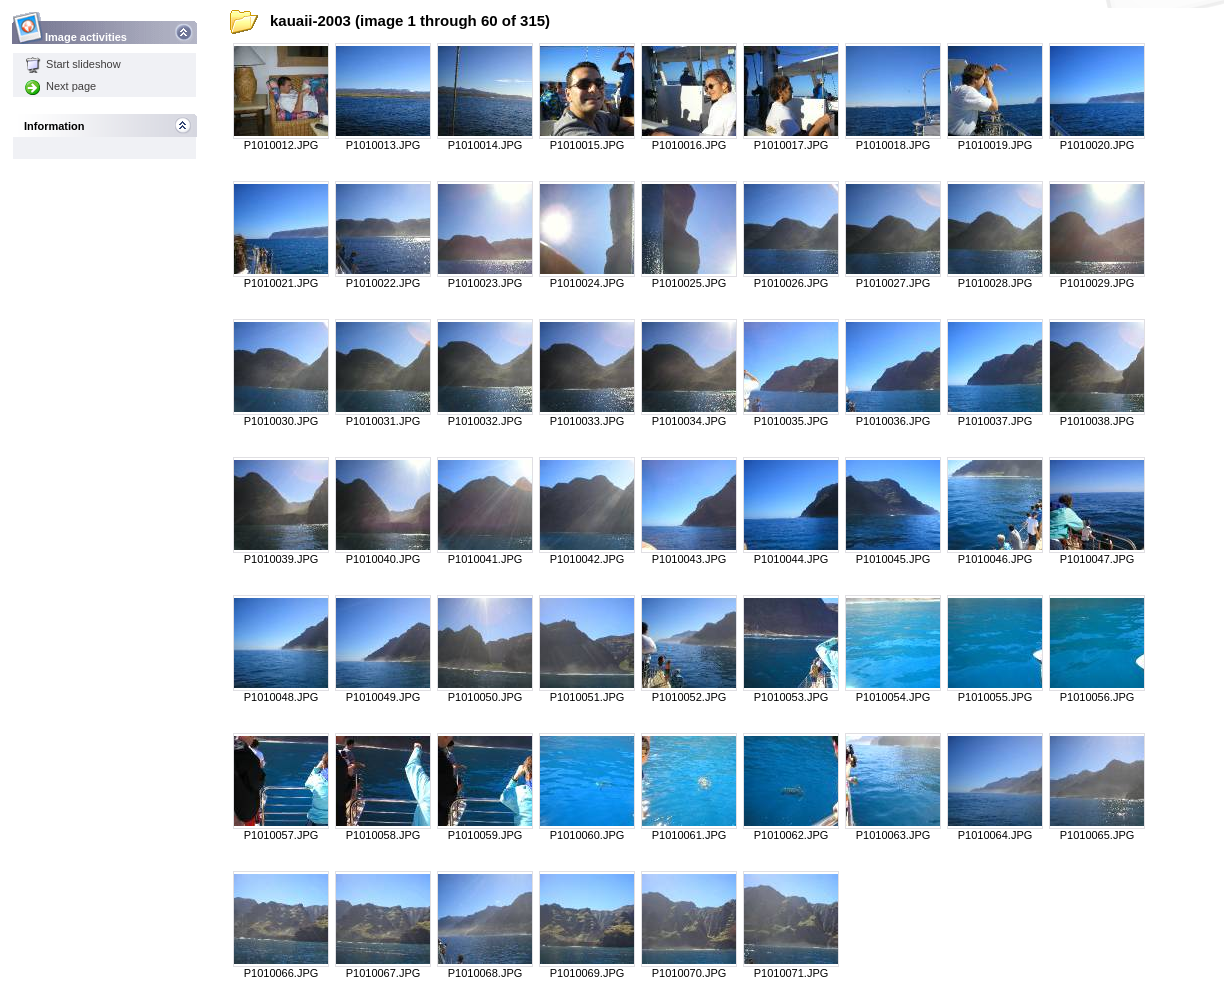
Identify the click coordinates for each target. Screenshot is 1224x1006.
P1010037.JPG (995, 421)
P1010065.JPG (1097, 835)
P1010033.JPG (587, 421)
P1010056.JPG (1097, 697)
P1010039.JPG (281, 559)
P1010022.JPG (383, 283)
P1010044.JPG (791, 559)
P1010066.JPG (281, 973)
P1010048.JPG (281, 697)
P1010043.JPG (689, 559)
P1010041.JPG (485, 559)
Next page (60, 86)
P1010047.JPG (1097, 559)
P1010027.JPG (893, 283)
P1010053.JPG (791, 697)
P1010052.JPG (689, 697)
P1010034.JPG (689, 421)
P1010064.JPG (995, 835)
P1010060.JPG (587, 835)
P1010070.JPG (689, 973)
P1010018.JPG (893, 145)
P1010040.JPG (383, 559)
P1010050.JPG (485, 697)
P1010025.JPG (689, 283)
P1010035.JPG (791, 421)
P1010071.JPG (791, 973)
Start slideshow (73, 64)
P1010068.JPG (485, 973)
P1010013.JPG (383, 145)
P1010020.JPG (1097, 145)
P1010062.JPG (791, 835)
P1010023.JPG (485, 283)
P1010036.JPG (893, 421)
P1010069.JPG (587, 973)
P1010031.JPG (383, 421)
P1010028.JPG (995, 283)
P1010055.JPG (995, 697)
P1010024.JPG (587, 283)
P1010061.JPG (689, 835)
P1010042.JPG (587, 559)
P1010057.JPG (281, 835)
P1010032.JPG (485, 421)
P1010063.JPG (893, 835)
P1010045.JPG (893, 559)
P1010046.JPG (995, 559)
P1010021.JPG (281, 283)
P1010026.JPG (791, 283)
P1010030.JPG (281, 421)
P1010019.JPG (995, 145)
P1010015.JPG (587, 145)
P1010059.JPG (485, 835)
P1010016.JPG (689, 145)
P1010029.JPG (1097, 283)
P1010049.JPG (383, 697)
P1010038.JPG (1097, 421)
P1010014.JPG (485, 145)
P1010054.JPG (893, 697)
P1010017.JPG (791, 145)
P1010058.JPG (383, 835)
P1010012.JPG (281, 145)
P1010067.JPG (383, 973)
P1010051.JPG (587, 697)
